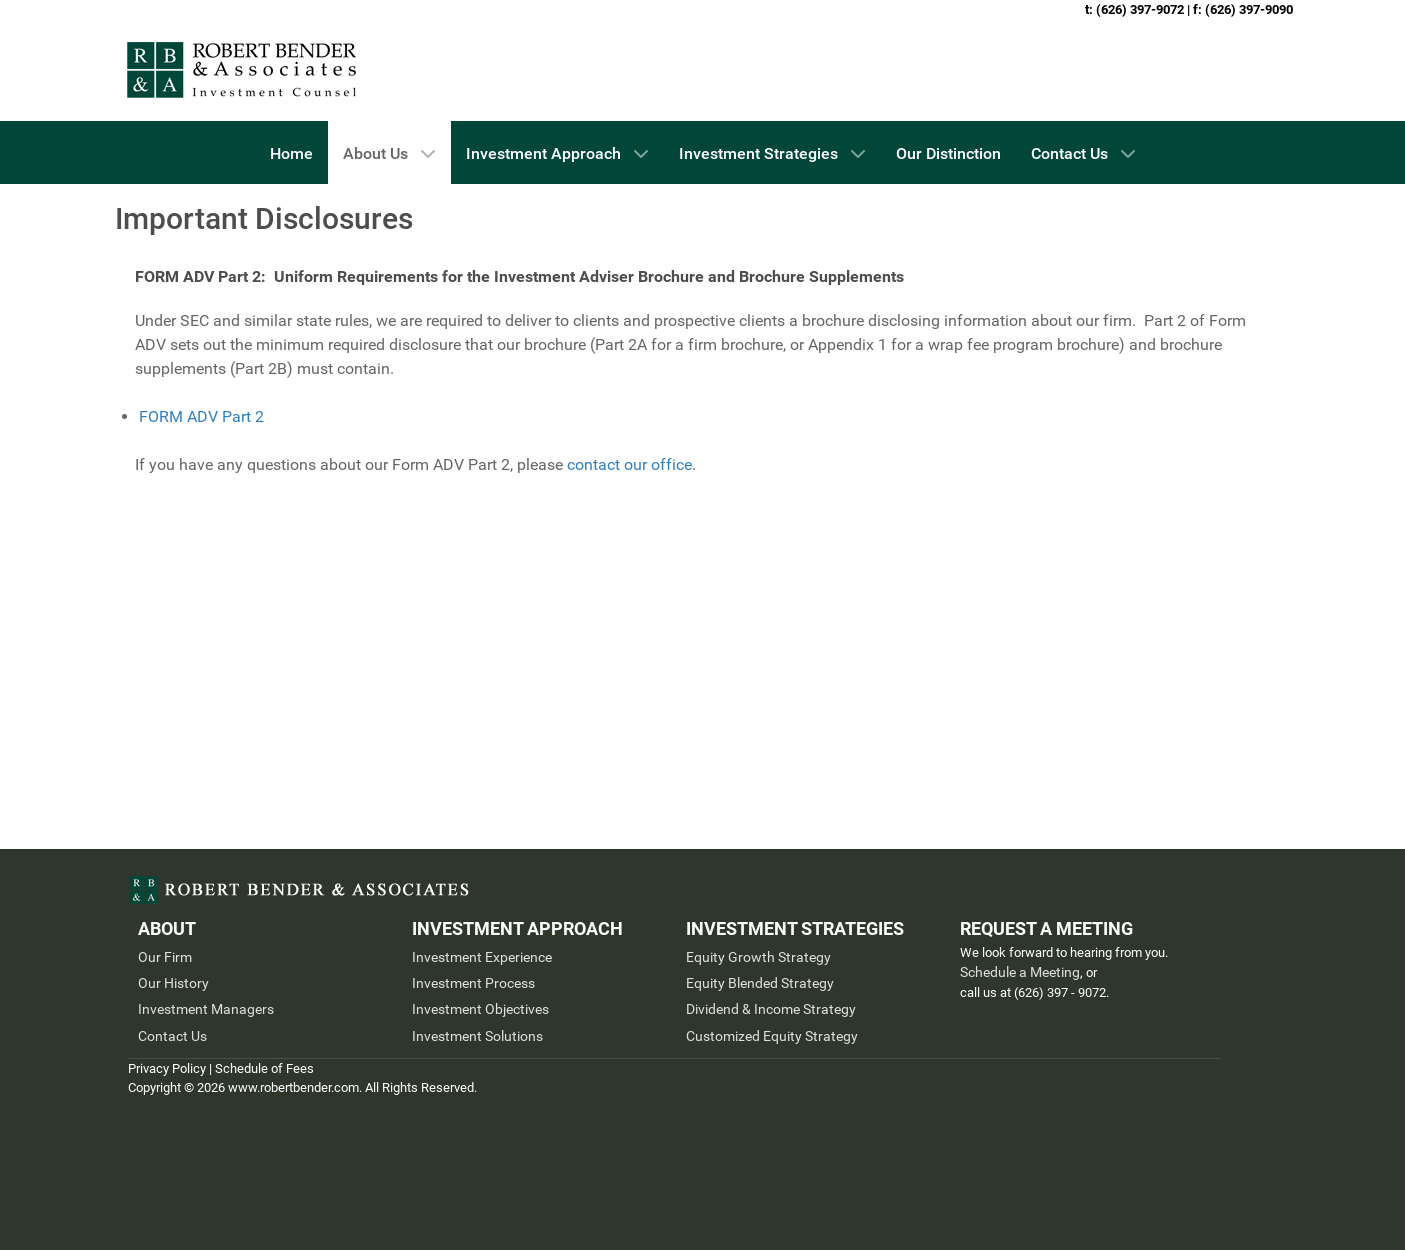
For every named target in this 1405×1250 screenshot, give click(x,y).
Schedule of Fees (264, 1068)
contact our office (629, 464)
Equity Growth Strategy (758, 957)
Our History (173, 983)
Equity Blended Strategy (760, 983)
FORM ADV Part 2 (201, 416)
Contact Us (172, 1036)
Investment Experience (482, 957)
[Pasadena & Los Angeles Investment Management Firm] (242, 70)
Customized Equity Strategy (772, 1036)
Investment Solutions (477, 1036)
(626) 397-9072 (1140, 9)
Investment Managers (206, 1009)
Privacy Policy (167, 1068)
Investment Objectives (480, 1009)
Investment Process (473, 983)
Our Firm (165, 957)
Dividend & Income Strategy (771, 1009)
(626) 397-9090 (1249, 9)
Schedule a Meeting (1020, 972)
